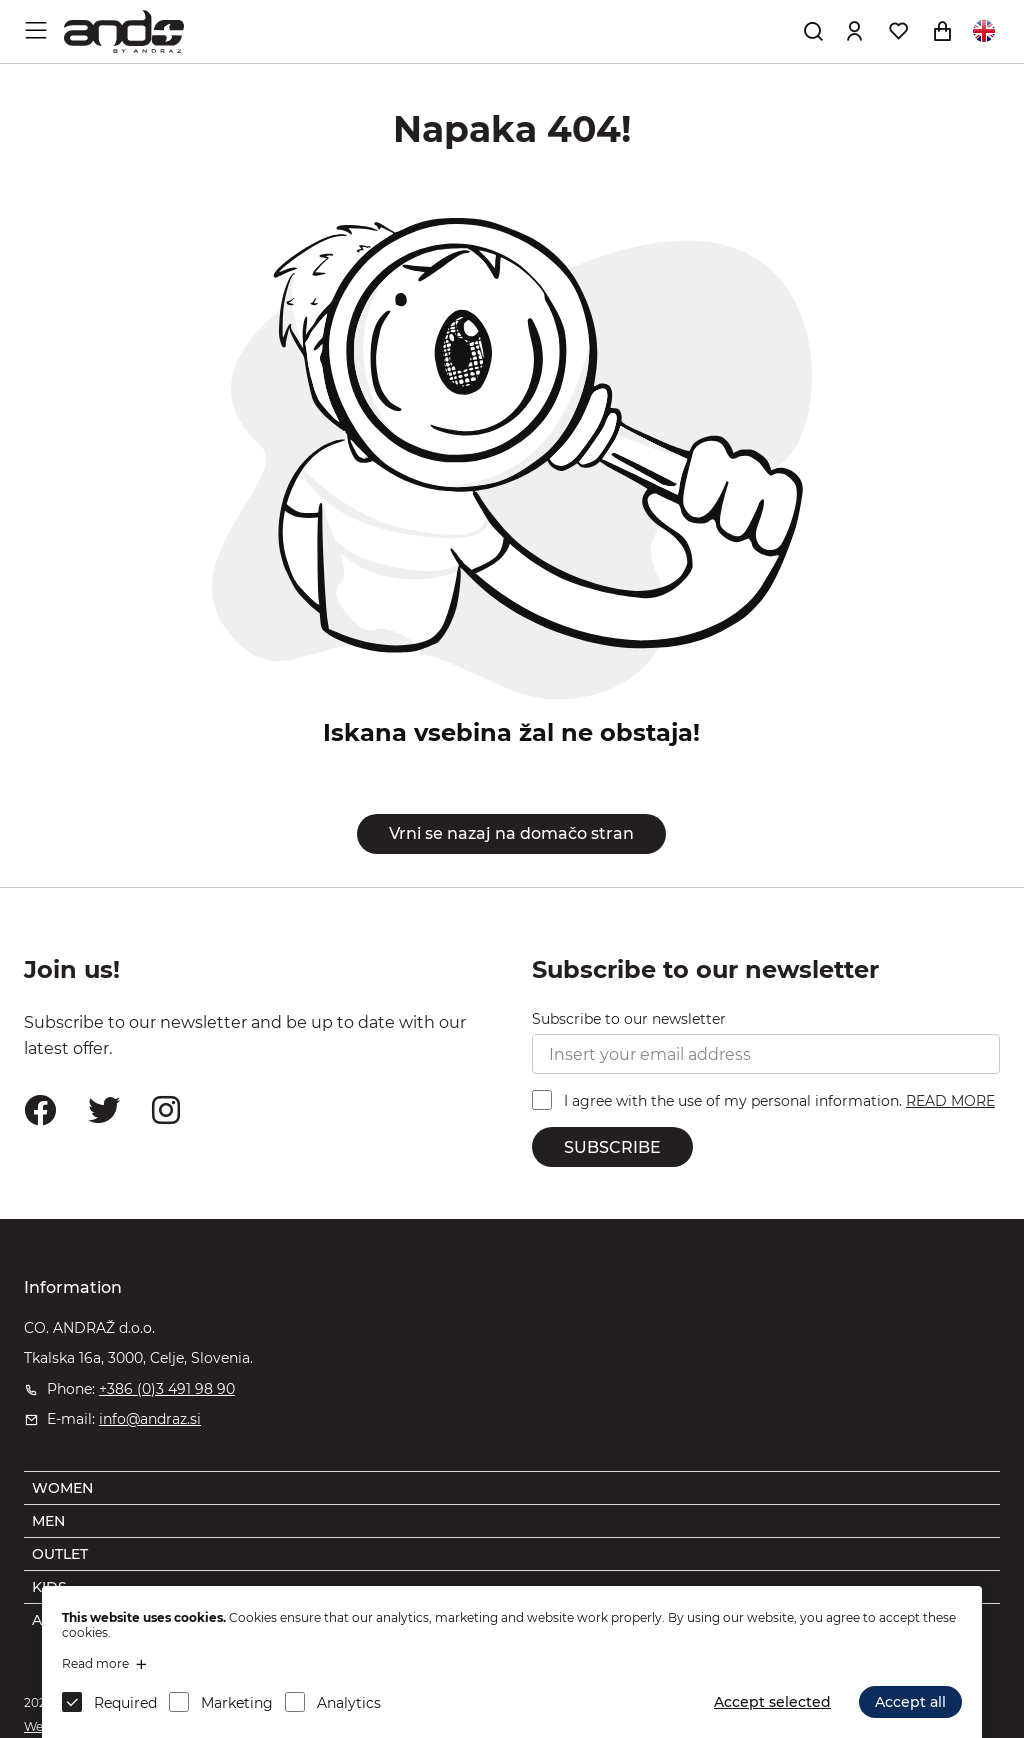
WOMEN (62, 1488)
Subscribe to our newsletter (629, 1019)
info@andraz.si (150, 1419)
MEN (48, 1521)
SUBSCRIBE (612, 1147)
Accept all (910, 1702)
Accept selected (772, 1702)
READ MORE (950, 1101)
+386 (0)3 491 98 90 (167, 1389)
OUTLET (60, 1554)
